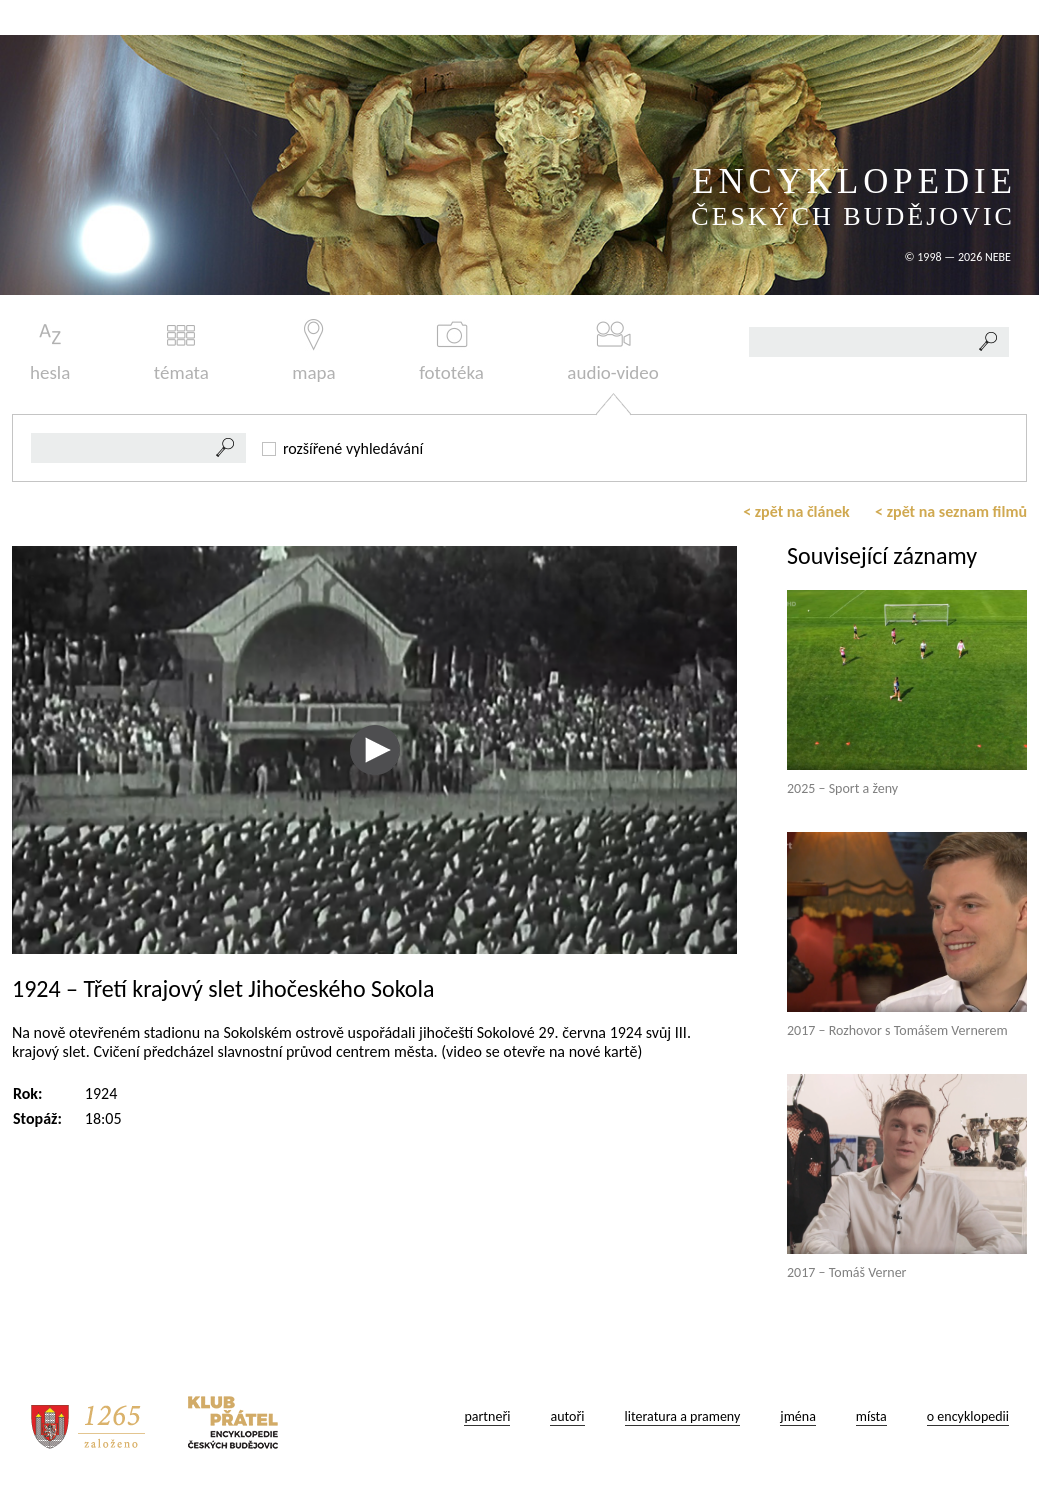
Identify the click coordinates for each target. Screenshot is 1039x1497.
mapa (313, 351)
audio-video (613, 351)
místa (871, 1416)
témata (181, 351)
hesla (50, 351)
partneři (487, 1416)
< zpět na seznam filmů (951, 511)
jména (798, 1416)
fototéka (451, 351)
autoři (567, 1416)
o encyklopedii (968, 1416)
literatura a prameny (683, 1416)
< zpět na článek (796, 511)
